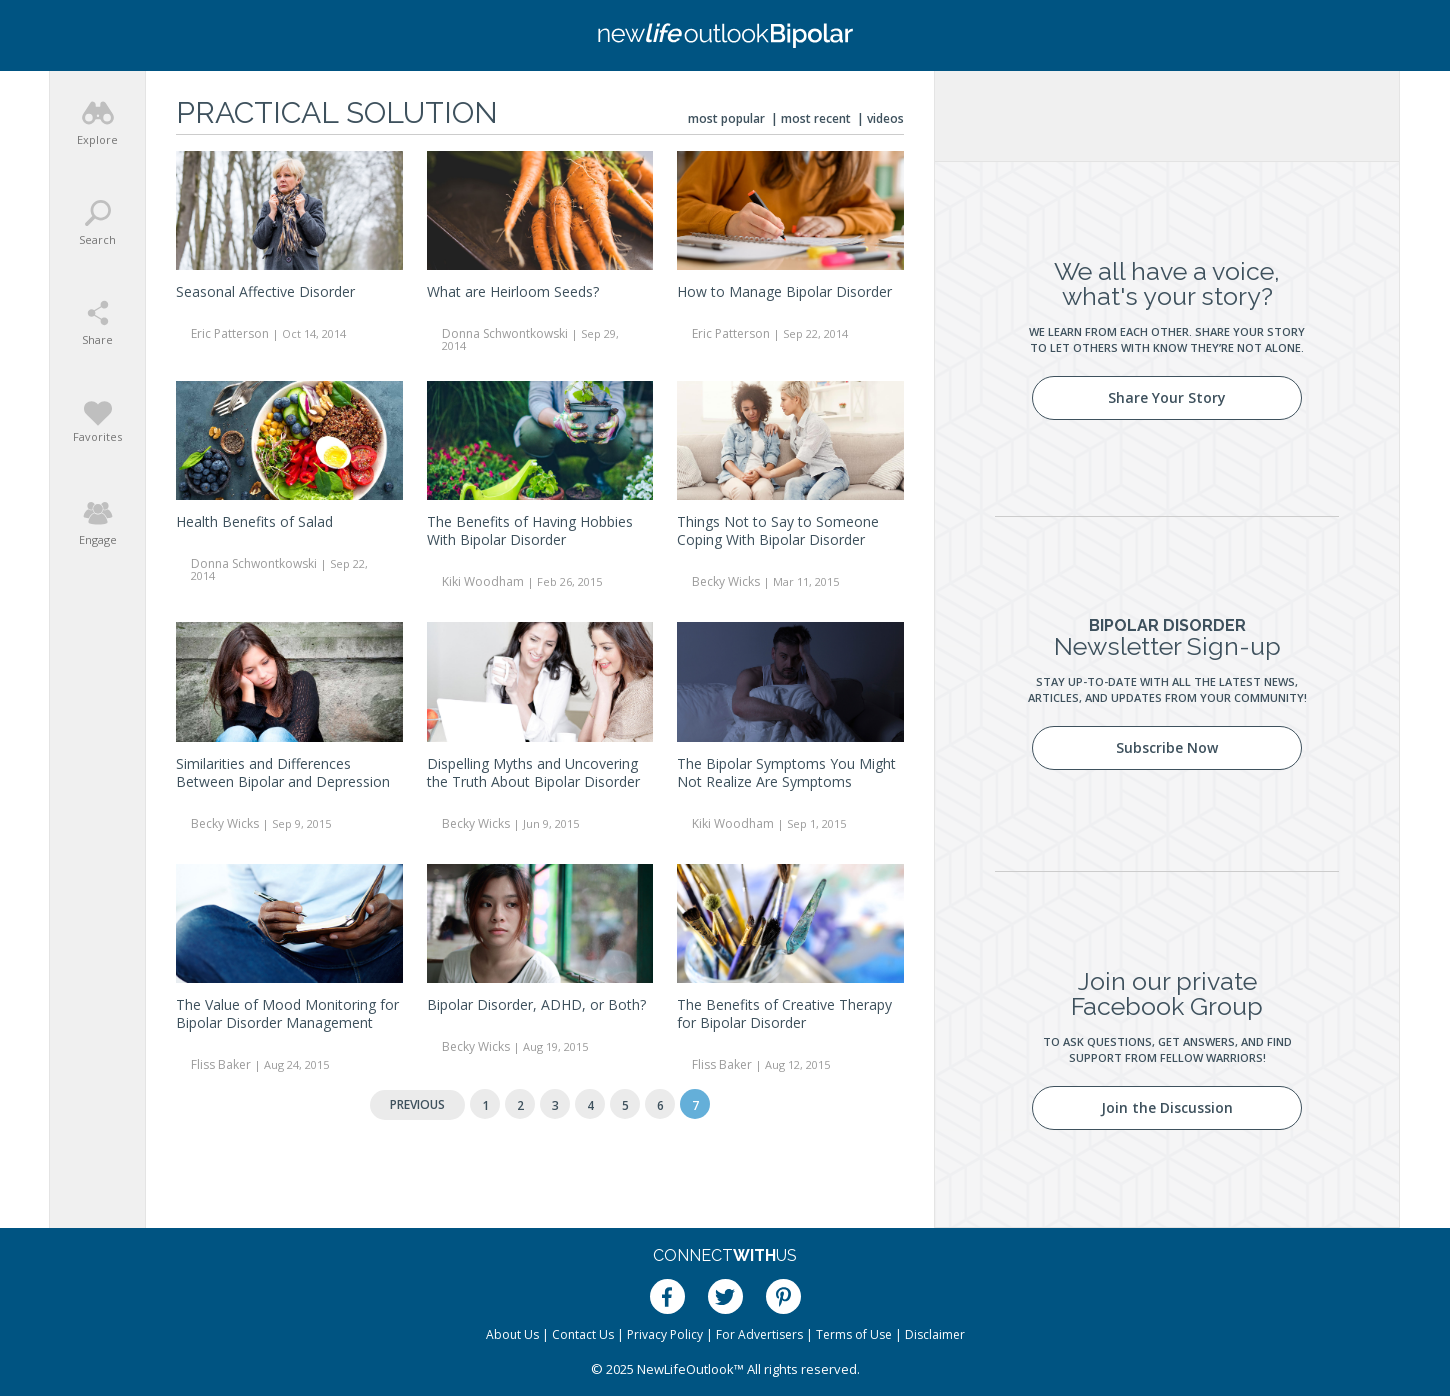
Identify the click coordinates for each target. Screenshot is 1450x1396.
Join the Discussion (1167, 1107)
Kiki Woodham (483, 581)
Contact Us (583, 1334)
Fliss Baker (221, 1064)
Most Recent (816, 118)
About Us (512, 1334)
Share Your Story (1167, 397)
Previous (417, 1104)
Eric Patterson (230, 333)
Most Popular (726, 118)
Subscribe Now (1167, 747)
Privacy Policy (665, 1334)
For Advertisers (759, 1334)
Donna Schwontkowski (505, 333)
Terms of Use (854, 1334)
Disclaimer (935, 1334)
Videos (885, 118)
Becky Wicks (726, 581)
